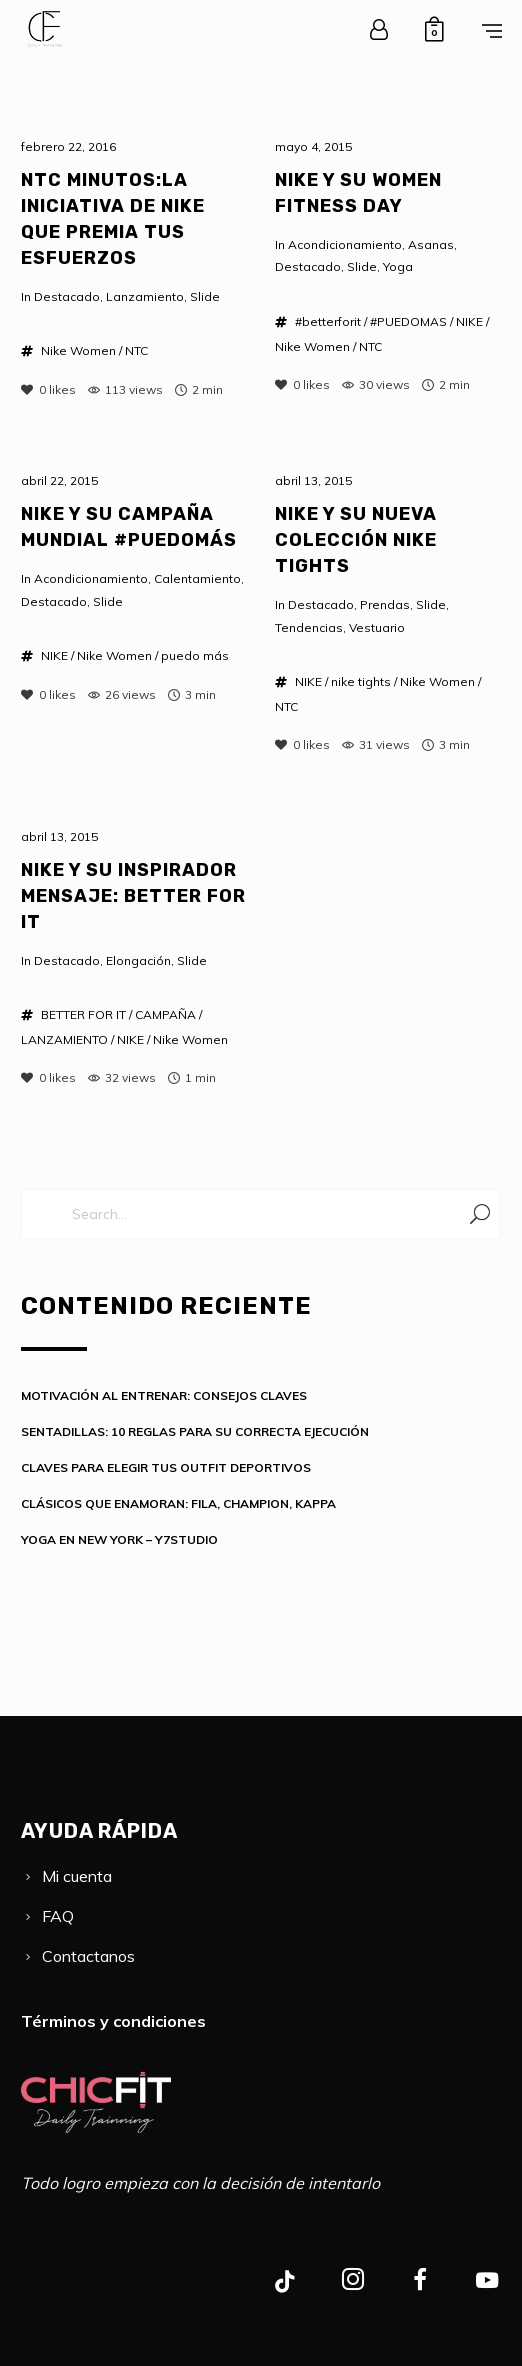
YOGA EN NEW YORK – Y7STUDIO (119, 1539)
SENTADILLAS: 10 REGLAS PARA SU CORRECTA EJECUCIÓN (195, 1431)
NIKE (469, 321)
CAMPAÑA (165, 1014)
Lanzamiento (145, 296)
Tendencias (309, 627)
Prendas (385, 604)
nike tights (361, 681)
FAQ (58, 1916)
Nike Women (78, 350)
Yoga (398, 266)
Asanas (431, 244)
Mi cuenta (77, 1876)
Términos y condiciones (113, 2021)
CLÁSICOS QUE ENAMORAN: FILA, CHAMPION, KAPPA (178, 1503)
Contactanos (88, 1956)
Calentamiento (197, 578)
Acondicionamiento (345, 244)
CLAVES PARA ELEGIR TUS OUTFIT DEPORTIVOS (166, 1467)
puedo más (195, 655)
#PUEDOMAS (408, 321)
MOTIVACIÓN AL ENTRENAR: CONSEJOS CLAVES (164, 1395)
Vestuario (377, 627)
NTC (136, 350)
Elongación (138, 960)
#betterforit (328, 321)
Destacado (67, 296)
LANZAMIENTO (64, 1039)
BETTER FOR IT (83, 1014)
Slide (205, 296)
